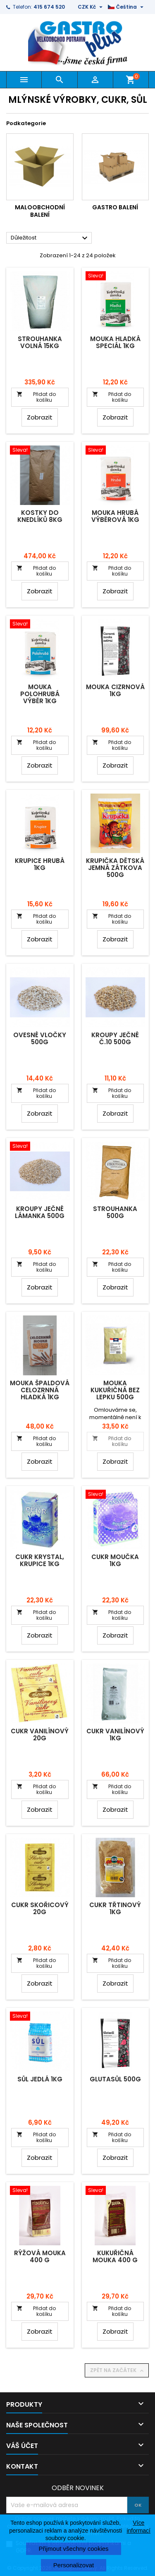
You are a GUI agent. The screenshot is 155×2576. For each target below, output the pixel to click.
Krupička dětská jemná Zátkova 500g (115, 867)
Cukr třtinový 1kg (115, 1908)
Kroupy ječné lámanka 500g (39, 1212)
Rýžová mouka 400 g (40, 2256)
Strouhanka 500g (115, 1212)
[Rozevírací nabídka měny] (91, 7)
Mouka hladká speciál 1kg (115, 342)
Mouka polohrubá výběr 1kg (40, 694)
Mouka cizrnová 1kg (115, 690)
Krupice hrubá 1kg (39, 864)
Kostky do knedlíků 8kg (39, 516)
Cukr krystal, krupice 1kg (39, 1560)
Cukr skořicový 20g (40, 1908)
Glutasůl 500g (115, 2079)
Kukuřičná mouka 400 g (115, 2256)
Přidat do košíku (36, 397)
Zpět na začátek (117, 2370)
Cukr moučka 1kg (115, 1560)
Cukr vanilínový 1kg (115, 1734)
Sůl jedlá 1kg (39, 2079)
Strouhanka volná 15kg (40, 342)
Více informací (138, 2526)
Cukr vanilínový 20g (40, 1734)
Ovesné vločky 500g (39, 1038)
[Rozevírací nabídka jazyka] (126, 7)
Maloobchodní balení (40, 211)
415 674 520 (49, 6)
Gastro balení (115, 207)
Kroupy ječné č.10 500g (115, 1038)
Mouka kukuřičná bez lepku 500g (115, 1390)
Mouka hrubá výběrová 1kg (115, 516)
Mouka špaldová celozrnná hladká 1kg (39, 1390)
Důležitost (50, 238)
